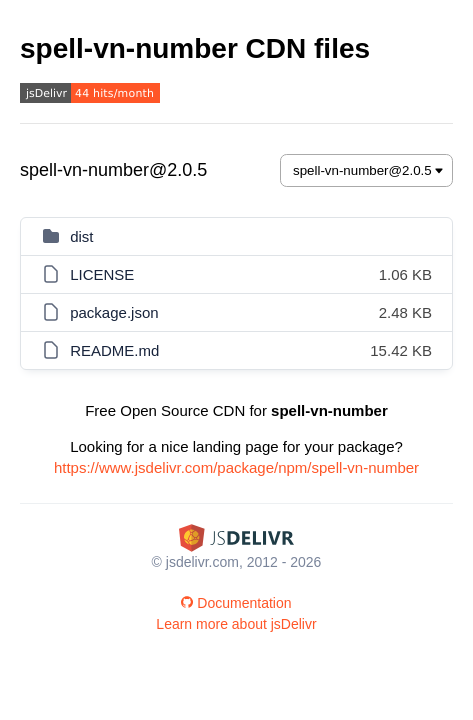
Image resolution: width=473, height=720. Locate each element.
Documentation (236, 603)
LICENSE (102, 274)
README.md (114, 350)
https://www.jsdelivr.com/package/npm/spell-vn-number (236, 467)
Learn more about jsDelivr (236, 624)
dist (81, 236)
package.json (114, 312)
